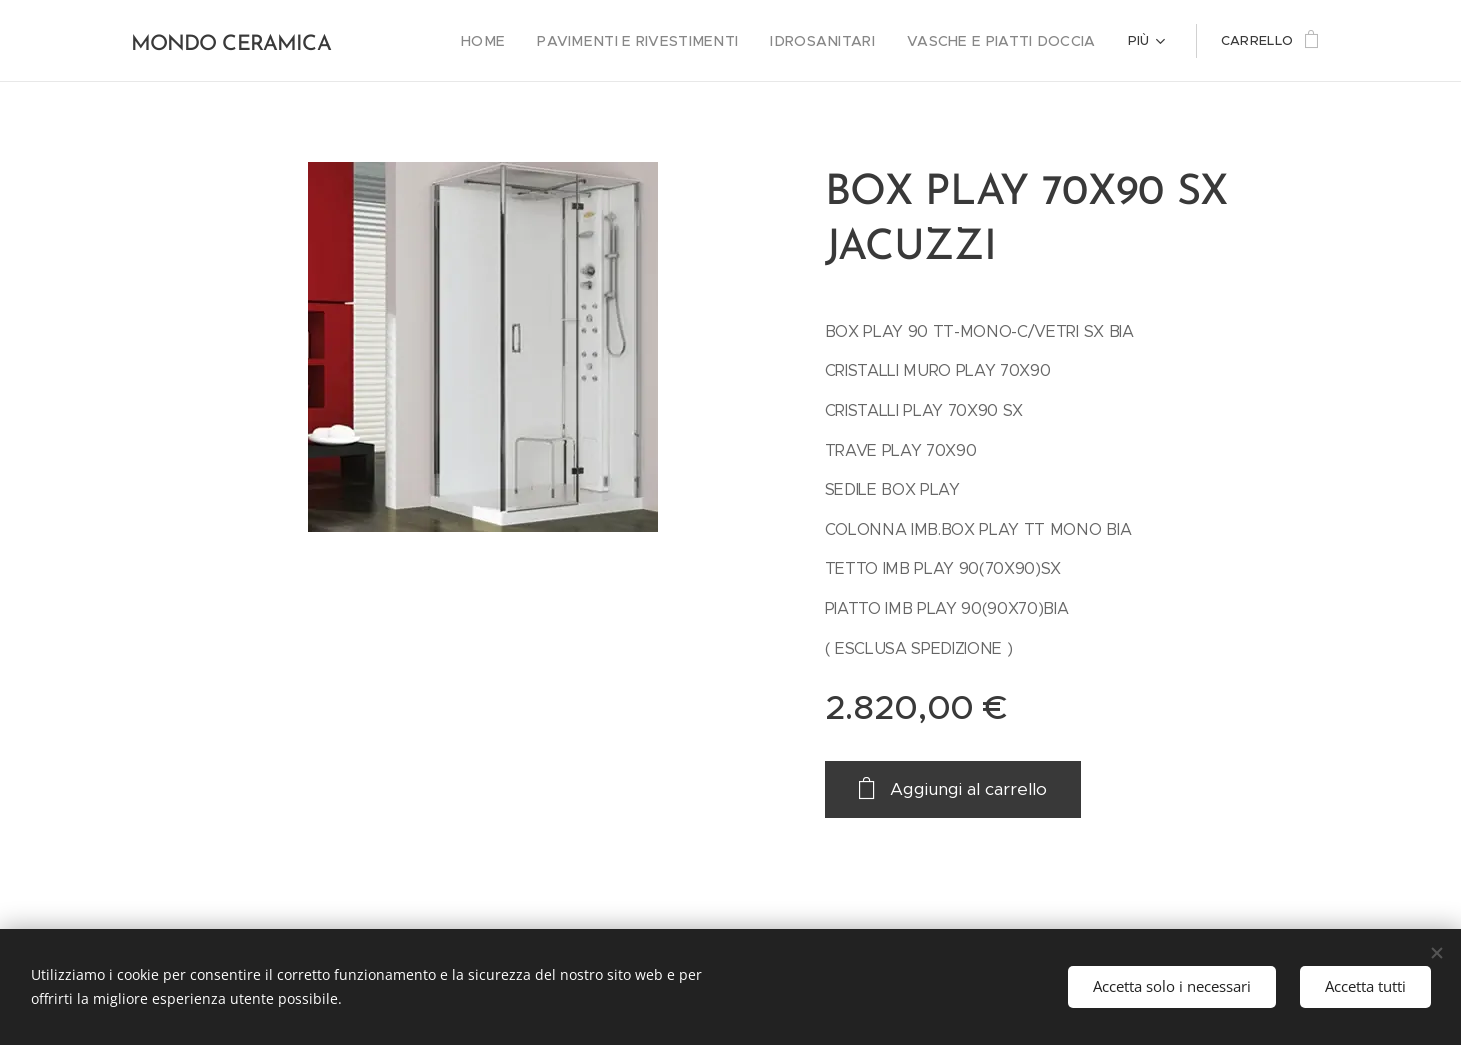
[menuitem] (528, 41)
